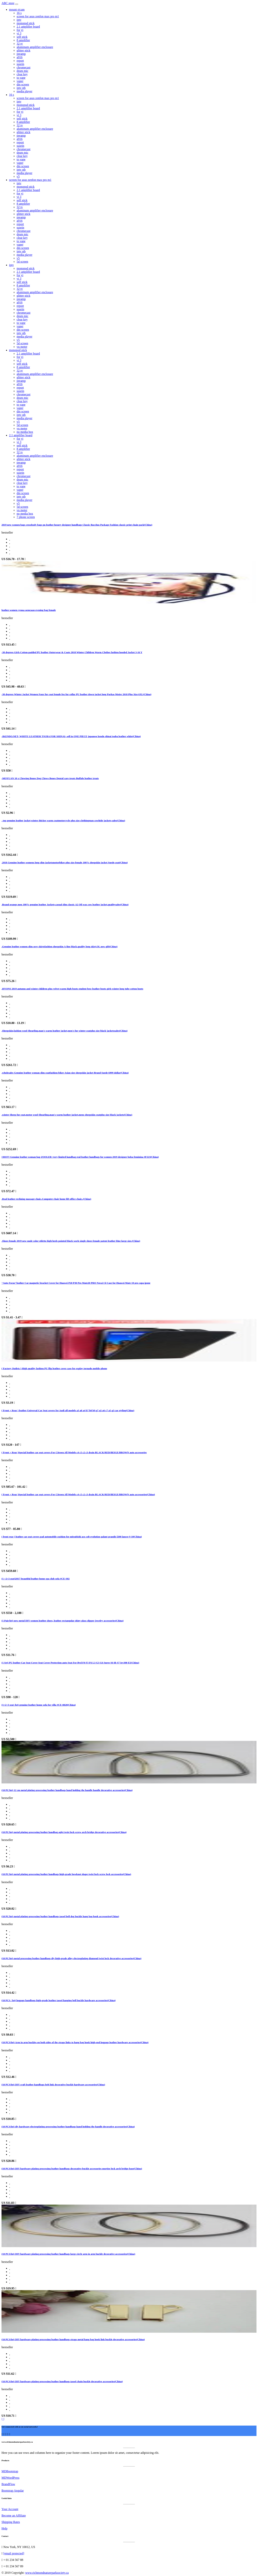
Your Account (10, 2509)
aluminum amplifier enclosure (35, 47)
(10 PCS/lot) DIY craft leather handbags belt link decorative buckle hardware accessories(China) (53, 2084)
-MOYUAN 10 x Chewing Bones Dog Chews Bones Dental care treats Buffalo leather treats (50, 778)
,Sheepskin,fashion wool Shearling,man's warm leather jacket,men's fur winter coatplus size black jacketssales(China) (65, 1030)
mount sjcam (17, 9)
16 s (19, 13)
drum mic (22, 70)
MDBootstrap (10, 2471)
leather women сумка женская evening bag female (29, 610)
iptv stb (21, 87)
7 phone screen (26, 517)
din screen (23, 84)
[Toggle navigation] (16, 4)
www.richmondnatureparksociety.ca (47, 2572)
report (20, 60)
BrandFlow (8, 2484)
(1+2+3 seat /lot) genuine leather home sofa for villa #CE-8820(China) (39, 1704)
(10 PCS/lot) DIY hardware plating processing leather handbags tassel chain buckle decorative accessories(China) (62, 2381)
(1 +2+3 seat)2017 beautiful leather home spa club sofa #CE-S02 (36, 1578)
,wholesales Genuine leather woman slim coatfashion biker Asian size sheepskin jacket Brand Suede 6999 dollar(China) (65, 1072)
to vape (21, 77)
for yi (20, 30)
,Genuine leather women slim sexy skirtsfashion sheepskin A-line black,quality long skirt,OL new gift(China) (59, 946)
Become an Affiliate (14, 2515)
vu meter (22, 346)
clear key (22, 74)
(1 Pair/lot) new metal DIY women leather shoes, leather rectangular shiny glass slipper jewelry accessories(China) (63, 1620)
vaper (20, 81)
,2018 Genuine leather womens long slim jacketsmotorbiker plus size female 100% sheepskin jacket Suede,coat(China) (65, 862)
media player (24, 91)
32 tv (20, 43)
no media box (25, 431)
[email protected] (13, 2553)
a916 (19, 57)
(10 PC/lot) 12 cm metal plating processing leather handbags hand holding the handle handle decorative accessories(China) (67, 1790)
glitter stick (23, 50)
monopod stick (26, 23)
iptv (19, 19)
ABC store (8, 3)
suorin (20, 64)
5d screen (22, 261)
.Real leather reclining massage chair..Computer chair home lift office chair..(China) (46, 1198)
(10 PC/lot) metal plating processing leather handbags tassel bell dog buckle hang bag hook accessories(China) (60, 1916)
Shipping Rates (11, 2522)
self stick (22, 36)
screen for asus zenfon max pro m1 (38, 16)
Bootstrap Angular (13, 2490)
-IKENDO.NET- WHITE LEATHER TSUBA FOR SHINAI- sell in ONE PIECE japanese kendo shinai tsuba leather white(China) (71, 736)
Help (4, 2528)
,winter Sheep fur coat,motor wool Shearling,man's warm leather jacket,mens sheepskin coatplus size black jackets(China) (67, 1114)
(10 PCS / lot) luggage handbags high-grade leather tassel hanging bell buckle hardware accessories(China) (59, 2000)
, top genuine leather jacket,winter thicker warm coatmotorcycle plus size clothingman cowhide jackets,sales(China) (63, 820)
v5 (18, 176)
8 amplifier (23, 40)
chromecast (23, 67)
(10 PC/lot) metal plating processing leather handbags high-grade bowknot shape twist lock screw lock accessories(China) (66, 1874)
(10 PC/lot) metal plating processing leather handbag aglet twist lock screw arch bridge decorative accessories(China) (64, 1832)
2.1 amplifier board (28, 26)
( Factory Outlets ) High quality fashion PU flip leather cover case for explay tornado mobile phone (54, 1368)
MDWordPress (10, 2477)
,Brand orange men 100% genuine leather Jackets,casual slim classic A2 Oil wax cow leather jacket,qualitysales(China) (65, 904)
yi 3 (19, 33)
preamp (21, 53)
